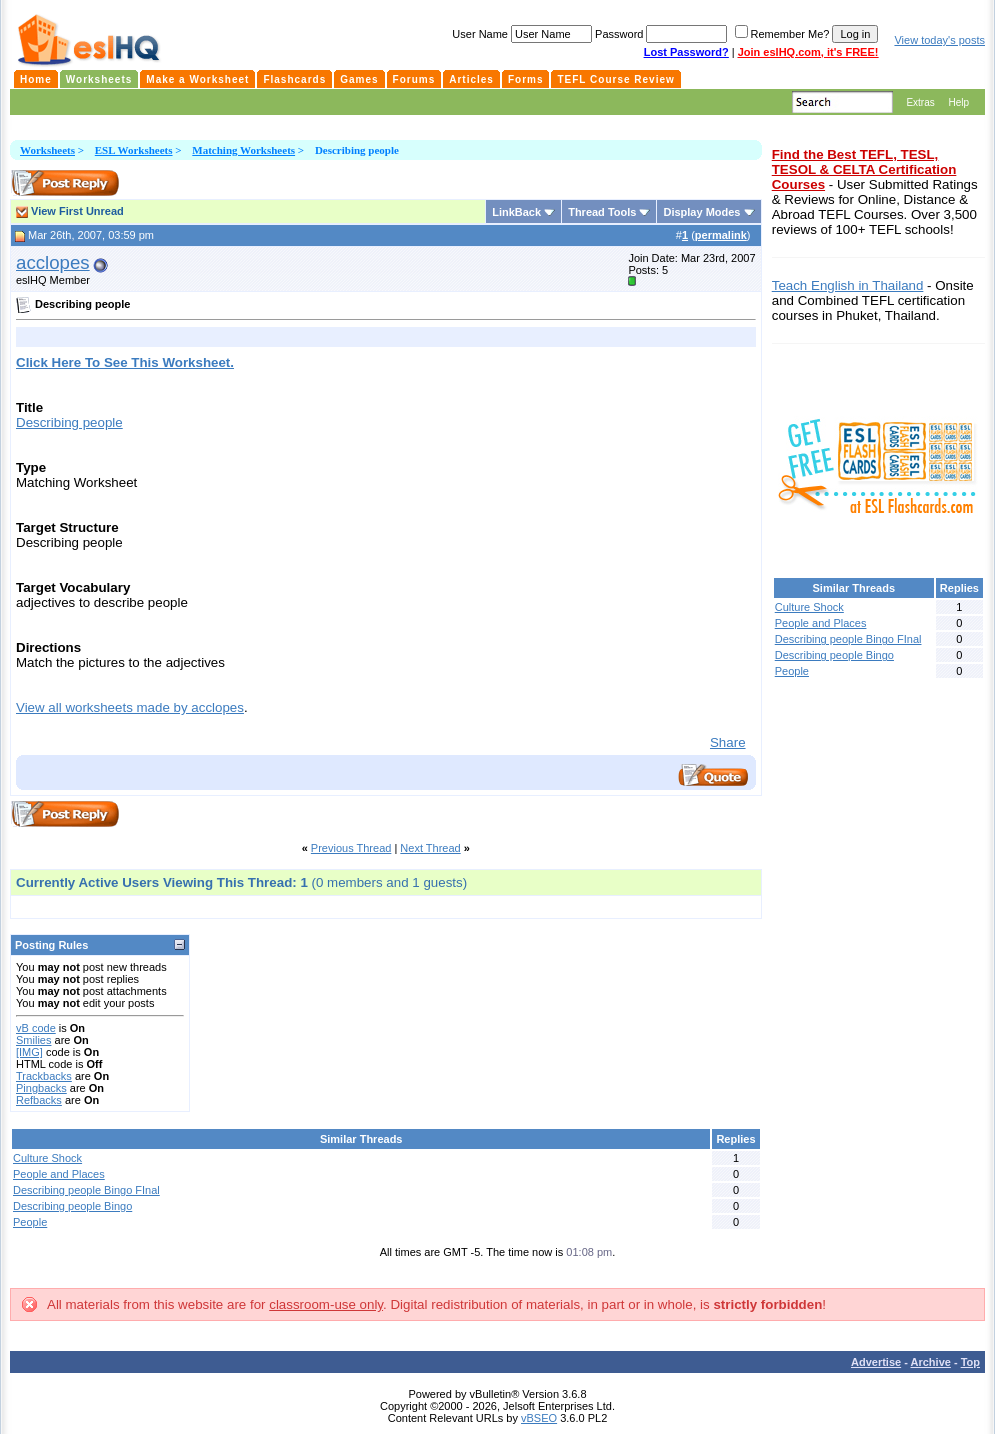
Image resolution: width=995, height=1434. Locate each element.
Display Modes (701, 212)
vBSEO (539, 1418)
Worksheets (47, 150)
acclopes (53, 262)
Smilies (33, 1040)
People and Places (59, 1174)
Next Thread (430, 848)
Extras (920, 102)
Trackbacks (44, 1076)
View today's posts (939, 40)
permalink (721, 235)
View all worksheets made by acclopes (130, 707)
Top (970, 1362)
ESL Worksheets (134, 150)
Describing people (69, 422)
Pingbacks (41, 1088)
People (30, 1222)
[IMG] (29, 1052)
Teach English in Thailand (848, 285)
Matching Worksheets (243, 150)
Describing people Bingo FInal (86, 1190)
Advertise (876, 1362)
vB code (36, 1028)
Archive (931, 1362)
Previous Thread (351, 848)
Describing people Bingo (72, 1206)
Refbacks (39, 1100)
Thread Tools (602, 212)
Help (958, 102)
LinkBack (516, 212)
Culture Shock (47, 1158)
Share (728, 742)
